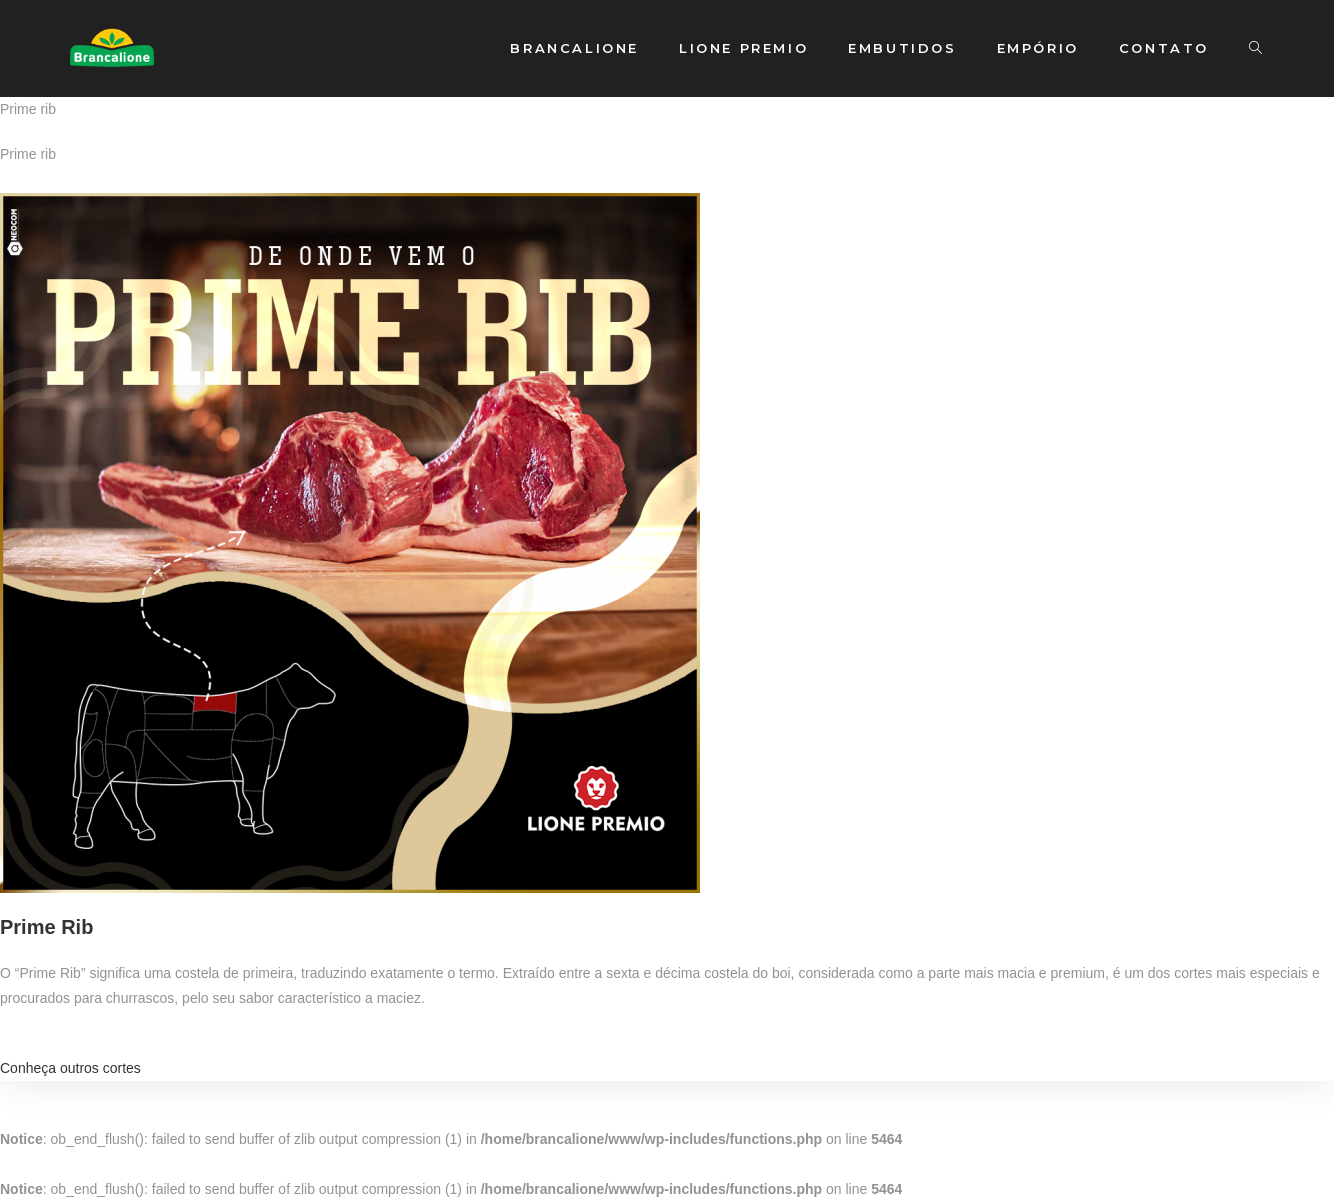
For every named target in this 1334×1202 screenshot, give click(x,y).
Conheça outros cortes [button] (70, 1068)
